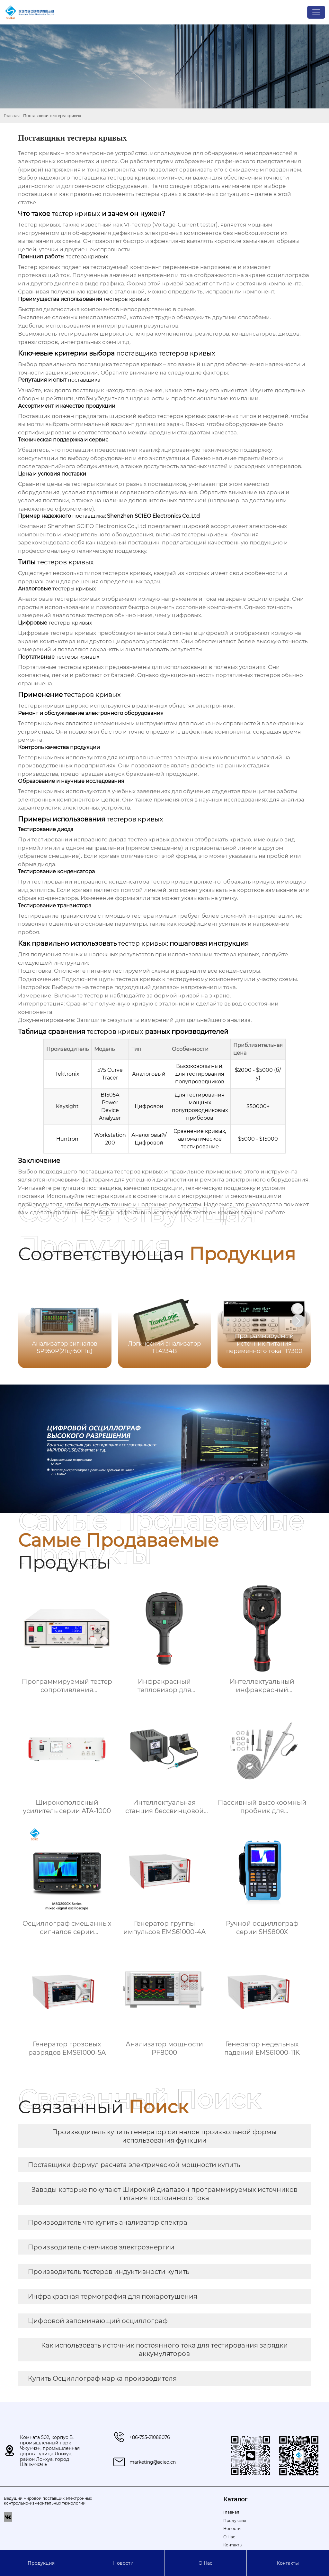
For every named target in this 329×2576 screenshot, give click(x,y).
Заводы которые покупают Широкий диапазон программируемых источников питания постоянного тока (164, 2194)
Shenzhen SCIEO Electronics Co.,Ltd (97, 526)
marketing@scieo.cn (152, 2462)
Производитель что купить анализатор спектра (107, 2222)
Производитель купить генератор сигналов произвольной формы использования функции (164, 2136)
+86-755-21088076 (149, 2437)
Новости (123, 2563)
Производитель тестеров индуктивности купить (108, 2271)
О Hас (205, 2563)
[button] (298, 1320)
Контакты (288, 2563)
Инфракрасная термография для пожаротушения (112, 2296)
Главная (12, 115)
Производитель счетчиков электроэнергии (101, 2247)
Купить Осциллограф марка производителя (102, 2378)
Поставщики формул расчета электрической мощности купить (134, 2165)
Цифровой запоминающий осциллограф (98, 2321)
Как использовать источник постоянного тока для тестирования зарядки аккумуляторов (164, 2349)
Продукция (41, 2563)
